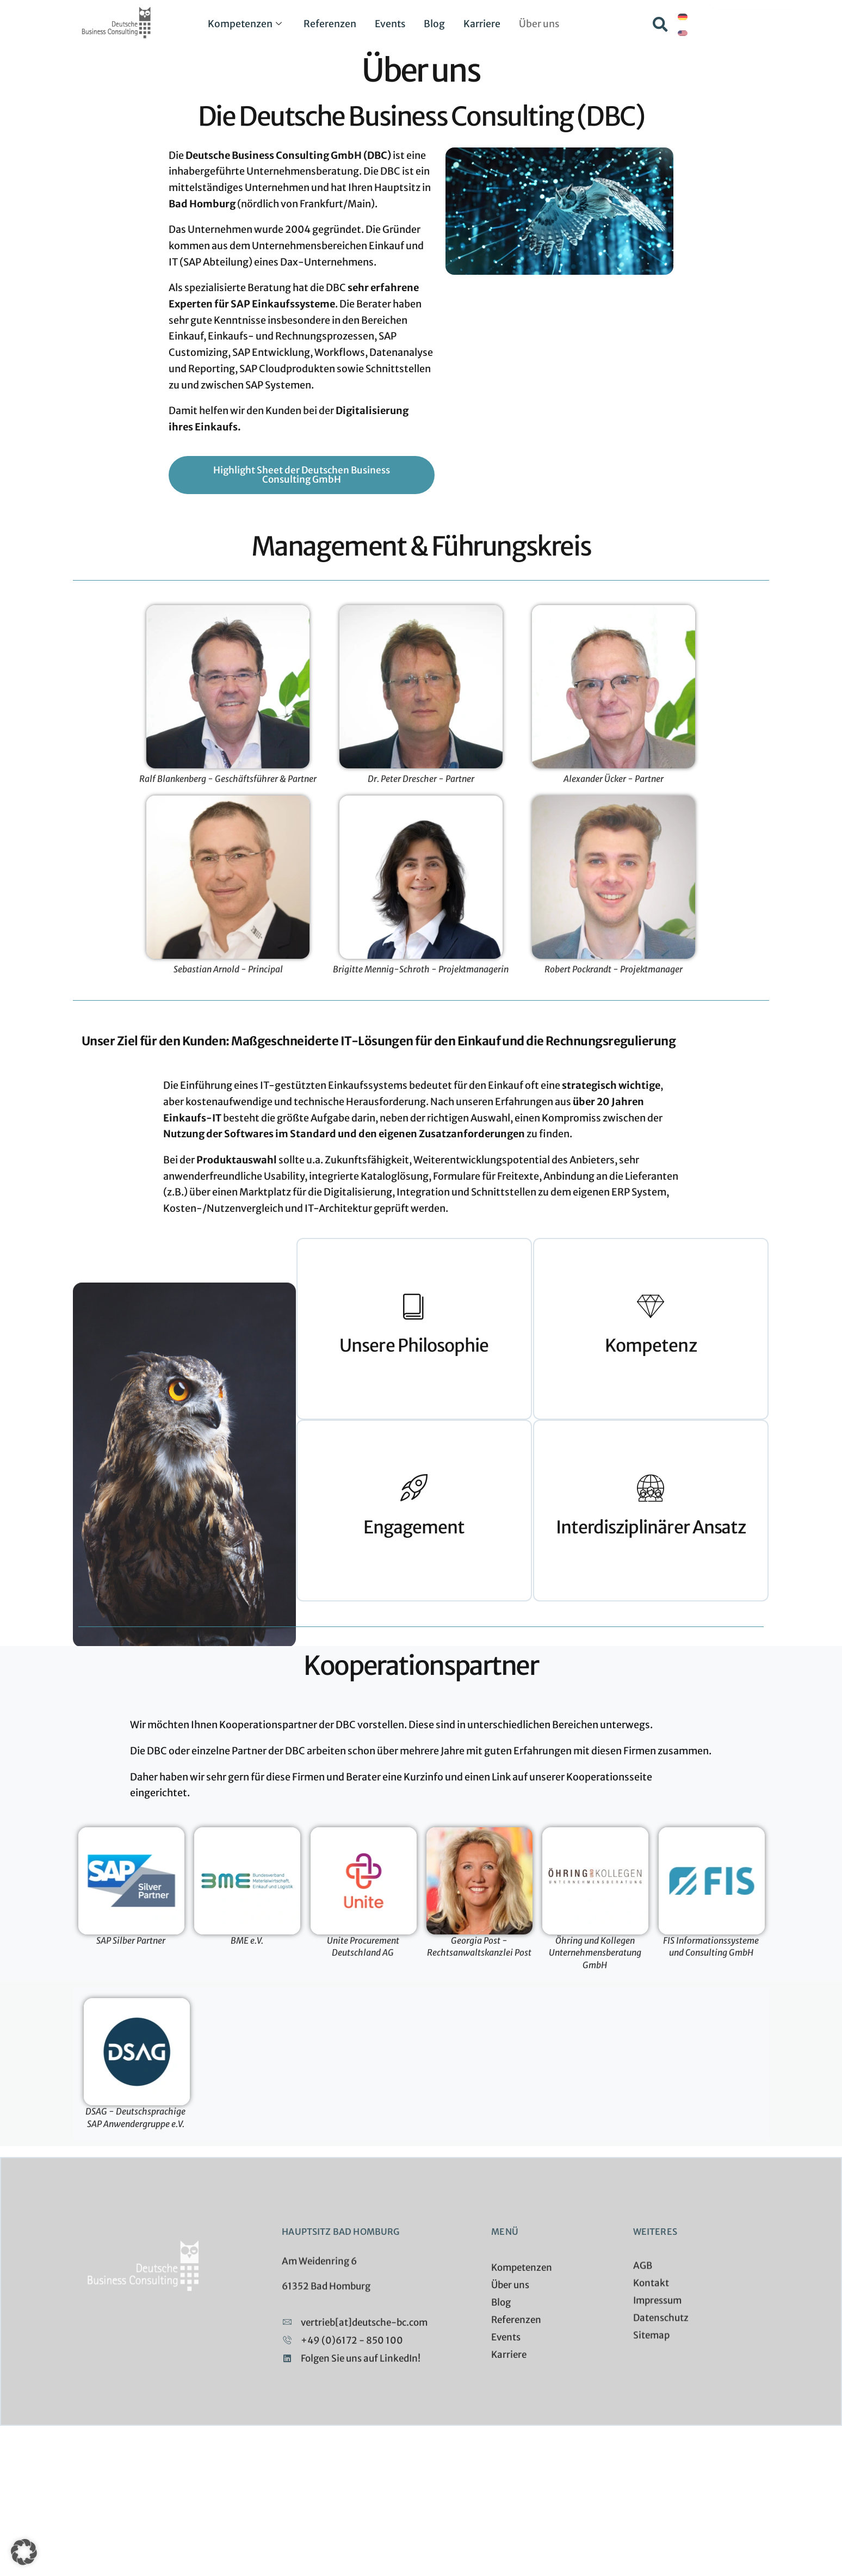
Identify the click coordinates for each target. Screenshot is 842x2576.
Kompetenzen (241, 24)
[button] (660, 24)
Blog (436, 24)
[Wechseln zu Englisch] (682, 33)
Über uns (543, 24)
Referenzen (327, 24)
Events (390, 24)
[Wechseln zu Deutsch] (682, 16)
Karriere (484, 24)
